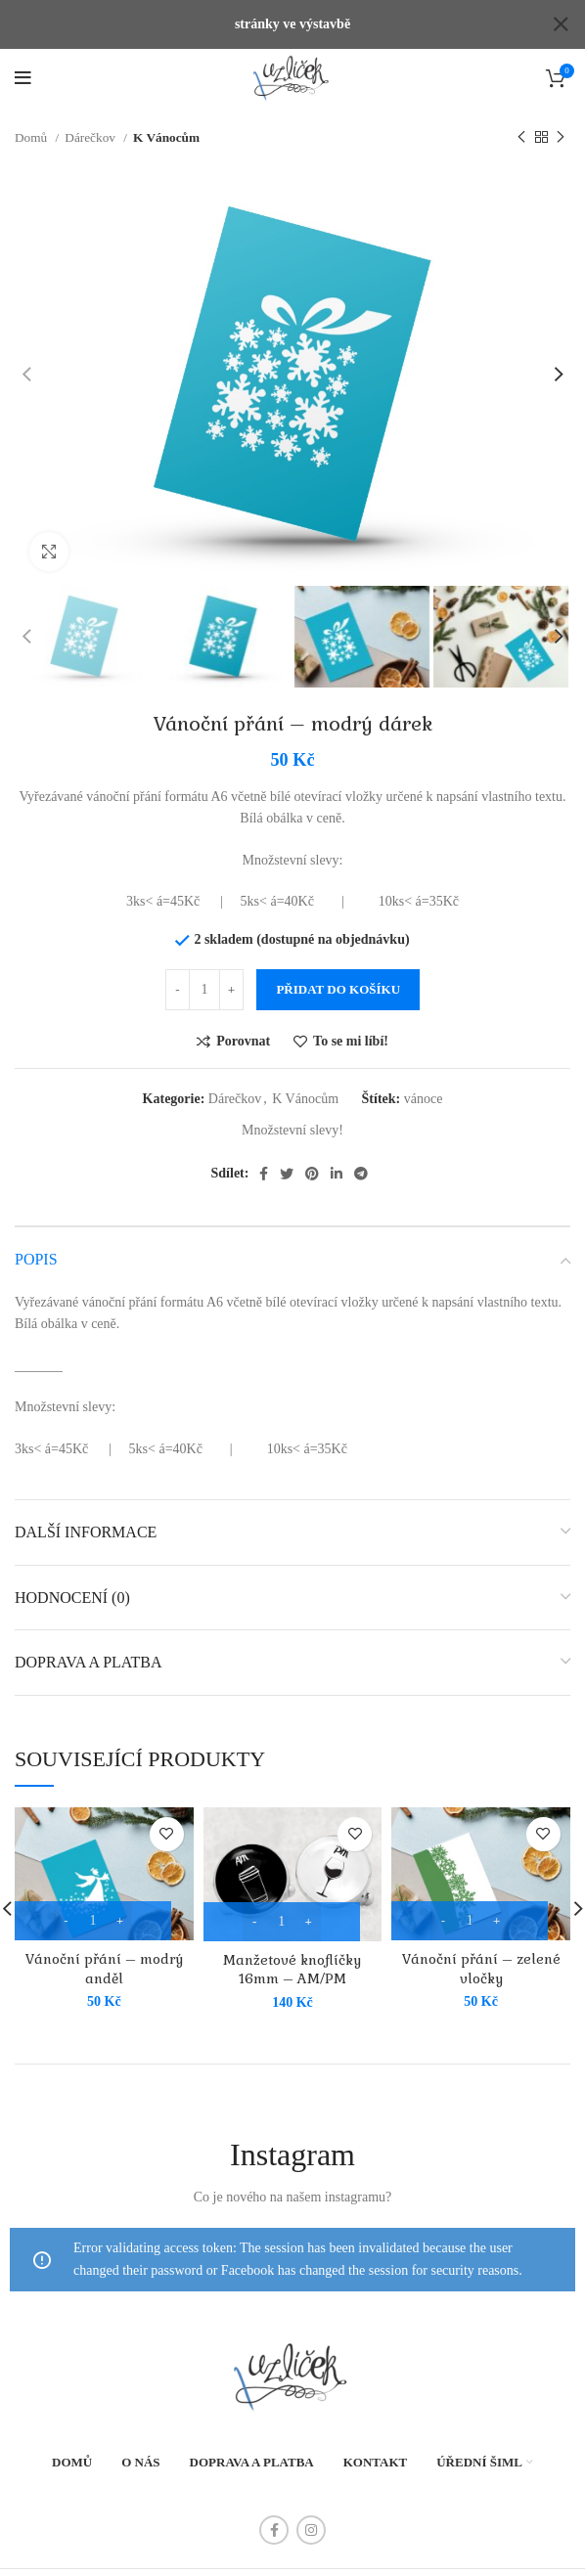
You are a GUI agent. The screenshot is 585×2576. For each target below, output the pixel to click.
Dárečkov (91, 117)
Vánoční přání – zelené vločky (481, 1948)
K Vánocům (166, 117)
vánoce (423, 1077)
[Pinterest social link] (312, 1153)
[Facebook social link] (263, 1153)
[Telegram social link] (361, 1153)
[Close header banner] (560, 24)
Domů (33, 117)
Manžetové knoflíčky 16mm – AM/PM (292, 1948)
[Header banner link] (263, 24)
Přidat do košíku (338, 967)
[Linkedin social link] (336, 1153)
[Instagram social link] (311, 2509)
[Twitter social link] (286, 1153)
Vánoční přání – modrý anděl (104, 1948)
